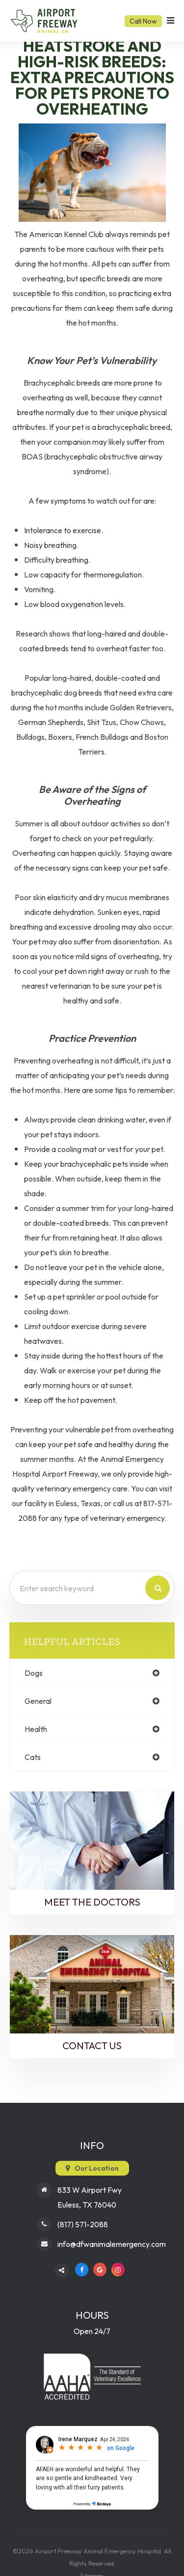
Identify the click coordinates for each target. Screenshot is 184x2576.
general (38, 1701)
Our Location (97, 2168)
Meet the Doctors (92, 1902)
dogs (34, 1673)
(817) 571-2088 (82, 2224)
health (36, 1729)
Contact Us (92, 2045)
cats (33, 1757)
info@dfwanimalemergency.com (111, 2244)
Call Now (143, 21)
